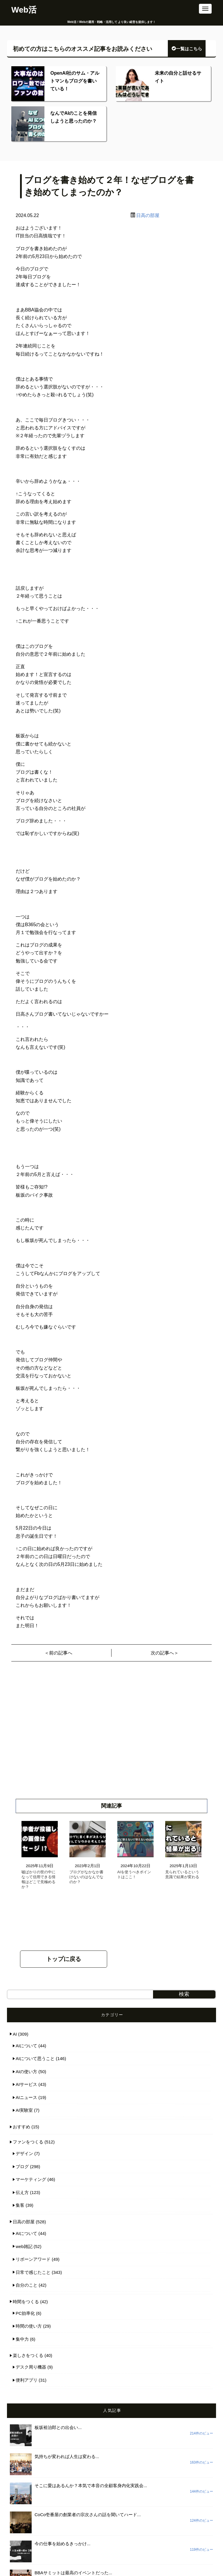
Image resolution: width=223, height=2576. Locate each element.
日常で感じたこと (33, 2272)
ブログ (22, 2166)
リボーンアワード (33, 2259)
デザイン (24, 2153)
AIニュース (26, 2097)
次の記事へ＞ (165, 1652)
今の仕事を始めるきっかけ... (63, 2543)
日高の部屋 (147, 215)
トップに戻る (63, 1959)
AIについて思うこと (35, 2058)
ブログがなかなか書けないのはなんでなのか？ (86, 1877)
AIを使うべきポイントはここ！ (134, 1874)
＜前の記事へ (58, 1652)
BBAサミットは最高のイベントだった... (73, 2572)
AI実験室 (24, 2110)
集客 (20, 2205)
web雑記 (24, 2246)
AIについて (26, 2045)
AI (15, 2034)
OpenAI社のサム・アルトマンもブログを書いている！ (74, 81)
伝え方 (22, 2192)
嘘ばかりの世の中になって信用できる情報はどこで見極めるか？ (38, 1879)
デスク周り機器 (31, 2367)
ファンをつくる (28, 2141)
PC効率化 (25, 2313)
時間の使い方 (29, 2326)
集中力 (22, 2339)
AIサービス (26, 2084)
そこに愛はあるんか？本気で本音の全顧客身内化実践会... (91, 2485)
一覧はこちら (187, 48)
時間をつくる (26, 2301)
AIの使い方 (26, 2071)
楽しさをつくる (28, 2355)
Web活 (24, 9)
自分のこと (26, 2285)
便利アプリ (26, 2380)
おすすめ (21, 2126)
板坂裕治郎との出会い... (58, 2427)
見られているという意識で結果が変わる (182, 1874)
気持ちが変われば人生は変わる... (67, 2456)
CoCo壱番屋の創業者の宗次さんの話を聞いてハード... (88, 2514)
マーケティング (31, 2179)
